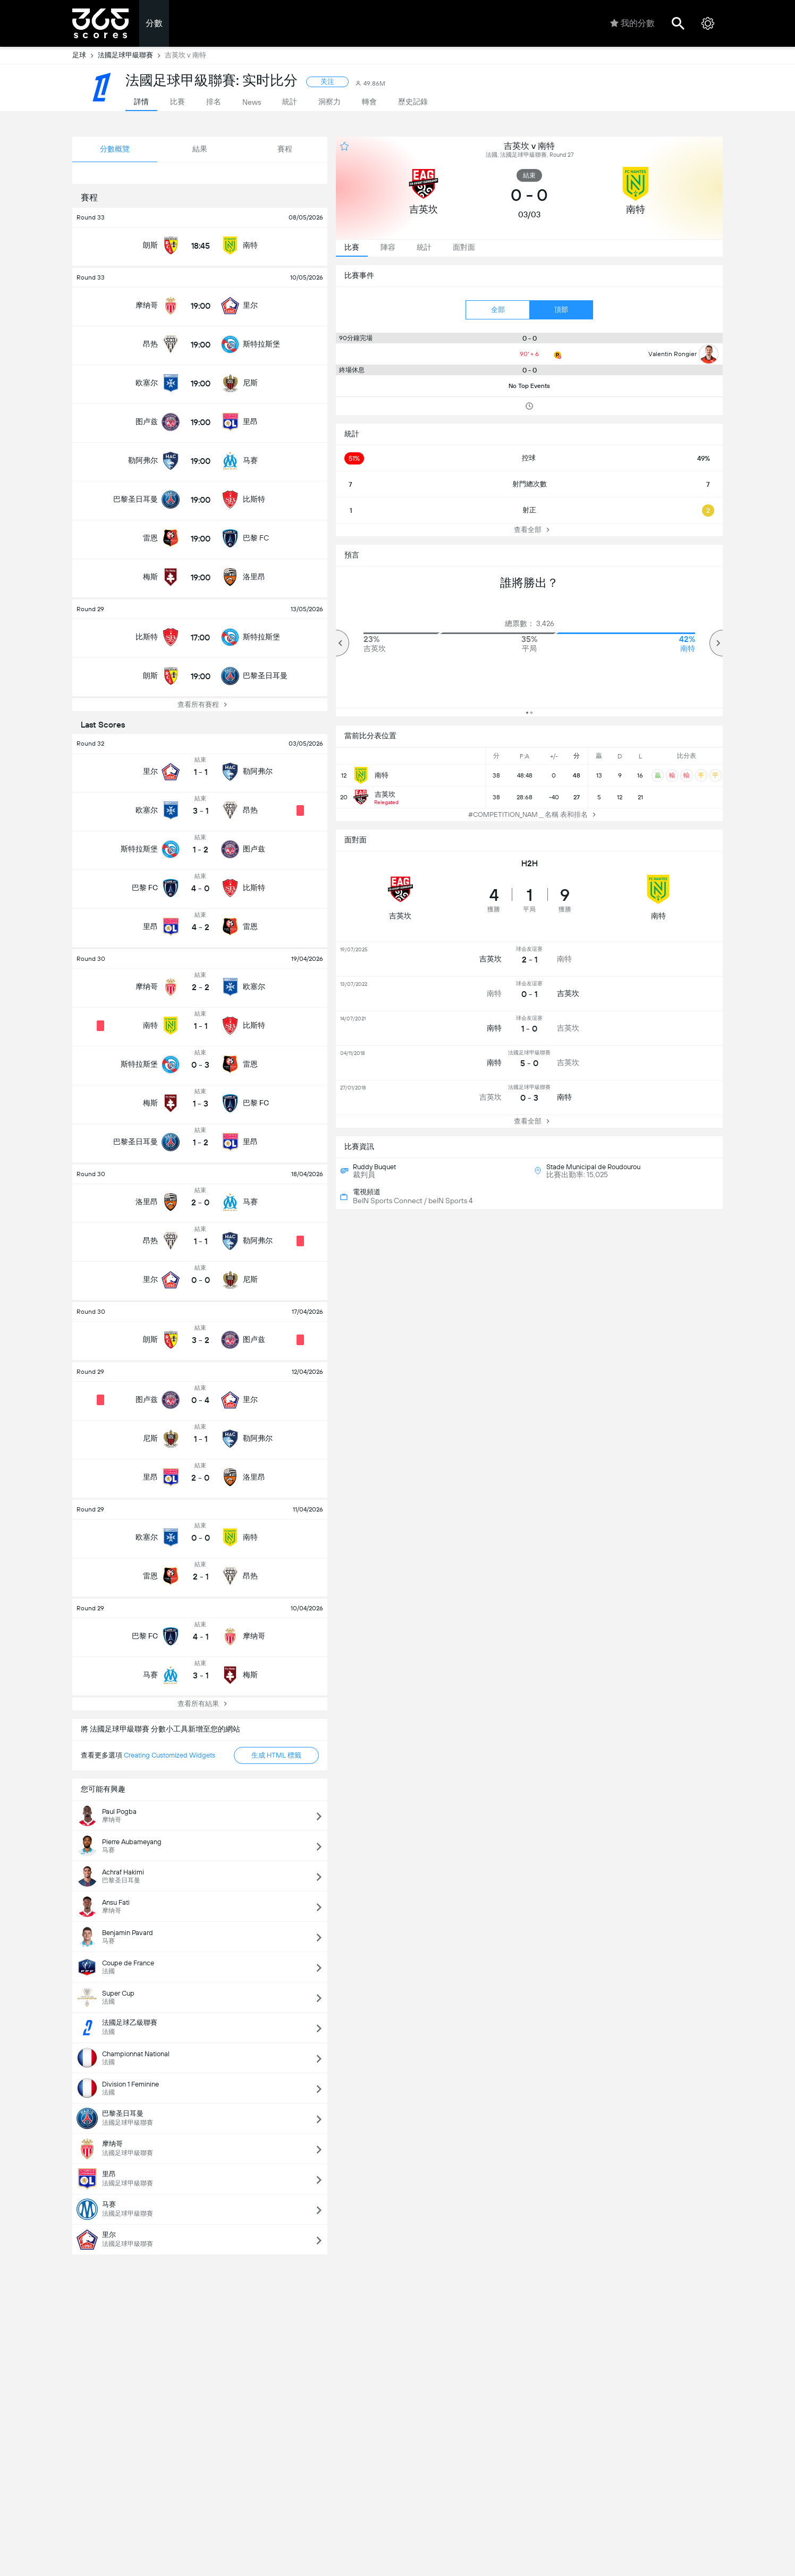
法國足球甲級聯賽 (131, 55)
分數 (154, 23)
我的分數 (632, 23)
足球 (85, 55)
